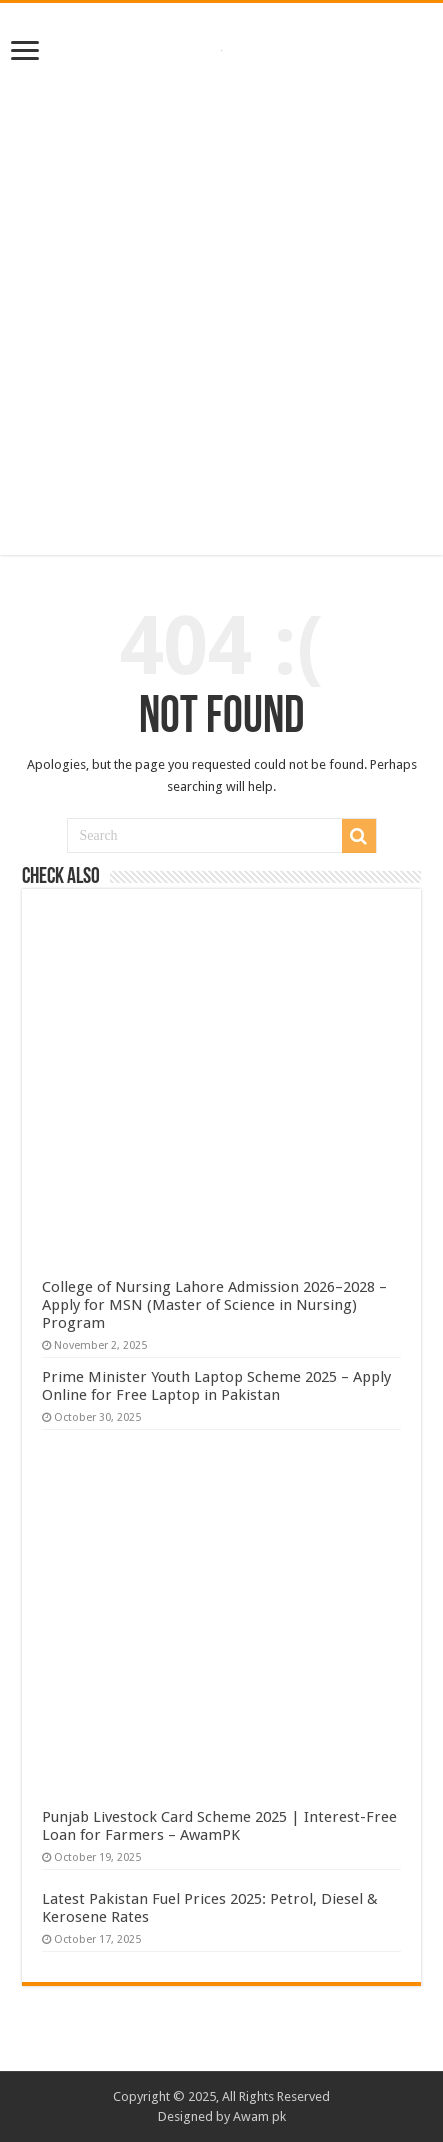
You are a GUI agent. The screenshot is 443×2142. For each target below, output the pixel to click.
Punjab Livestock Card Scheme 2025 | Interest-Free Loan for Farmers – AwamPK (219, 1826)
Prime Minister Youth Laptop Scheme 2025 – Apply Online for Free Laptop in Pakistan (216, 1386)
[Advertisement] (221, 303)
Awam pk (259, 2116)
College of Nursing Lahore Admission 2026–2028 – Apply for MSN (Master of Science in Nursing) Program (214, 1305)
